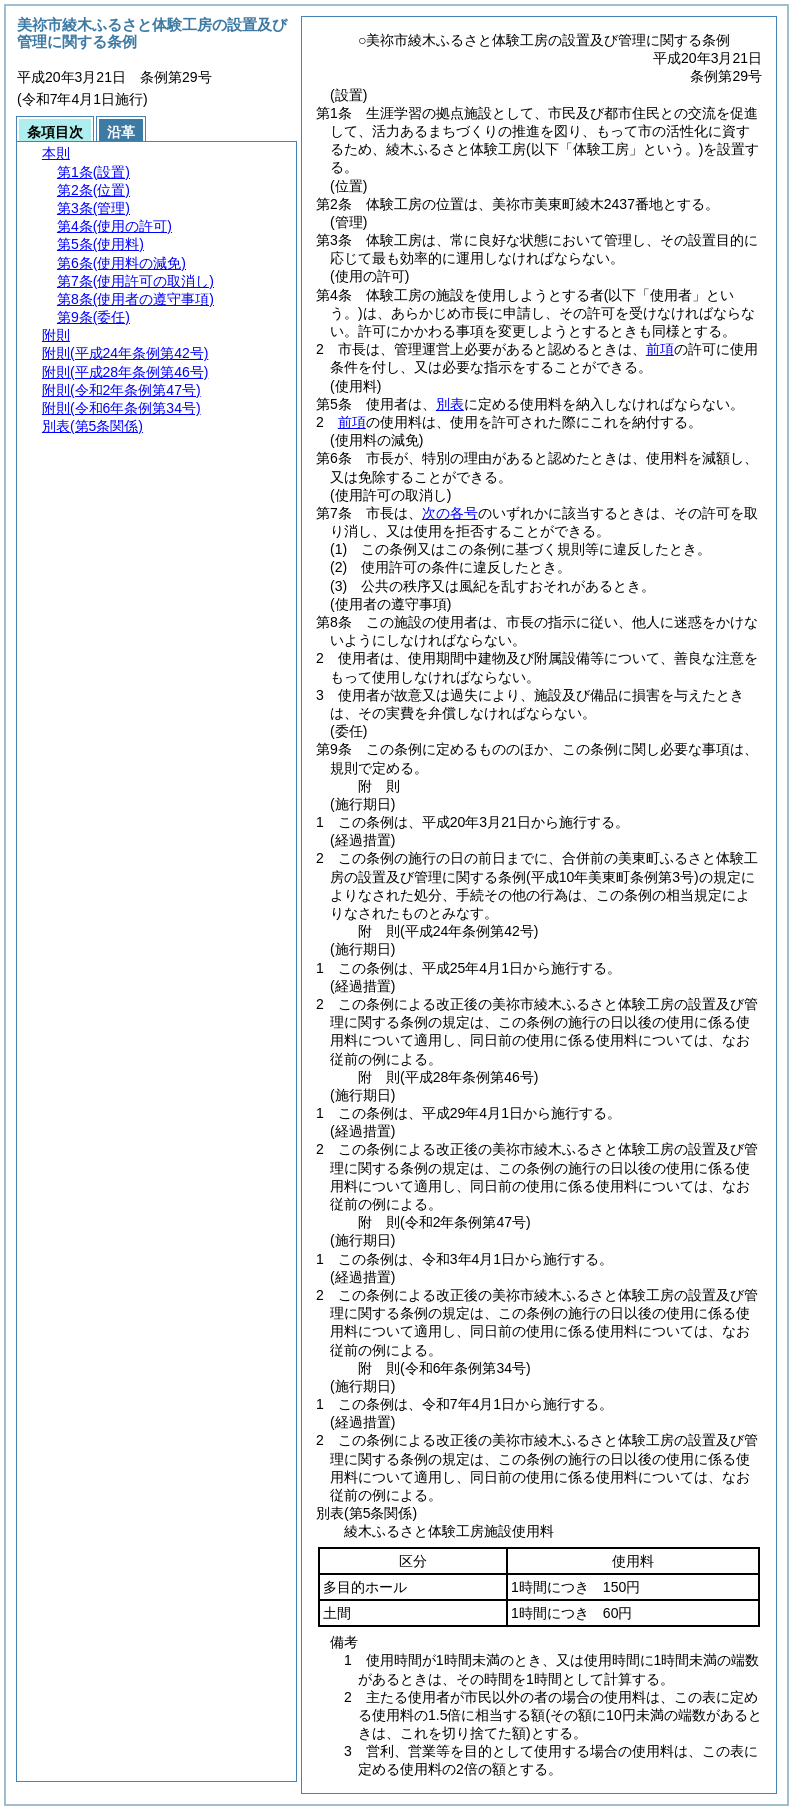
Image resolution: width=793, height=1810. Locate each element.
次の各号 (450, 513)
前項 (660, 349)
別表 (450, 404)
